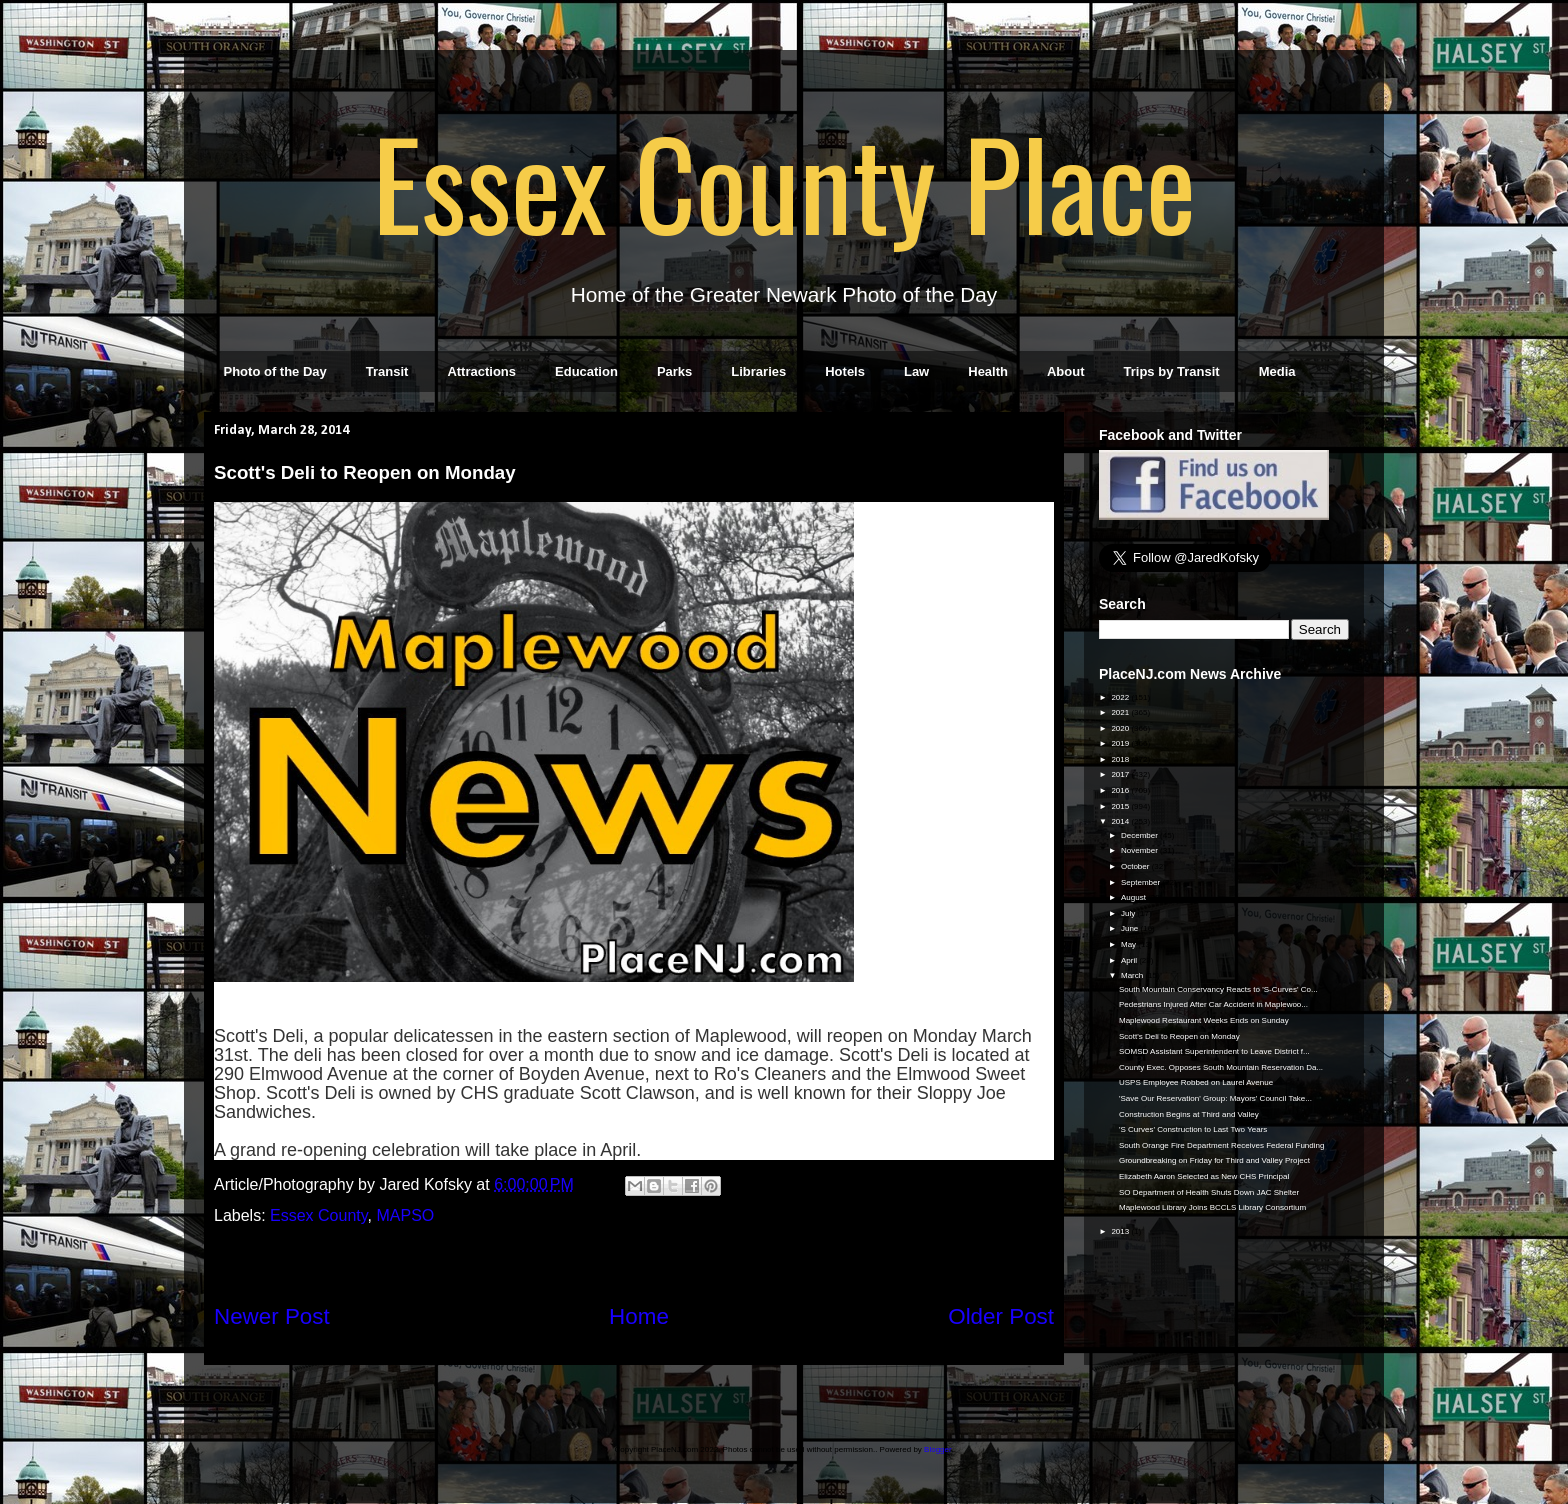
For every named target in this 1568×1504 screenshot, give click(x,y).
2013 (1121, 1231)
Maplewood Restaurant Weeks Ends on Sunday (1204, 1020)
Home (639, 1316)
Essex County (319, 1215)
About (1066, 371)
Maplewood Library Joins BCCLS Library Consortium (1212, 1207)
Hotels (845, 371)
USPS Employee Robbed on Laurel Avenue (1196, 1082)
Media (1277, 371)
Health (988, 371)
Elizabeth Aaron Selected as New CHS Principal (1204, 1176)
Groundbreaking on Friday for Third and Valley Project (1214, 1160)
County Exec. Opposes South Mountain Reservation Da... (1221, 1067)
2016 (1121, 790)
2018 (1121, 759)
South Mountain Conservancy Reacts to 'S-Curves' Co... (1218, 989)
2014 (1121, 821)
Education (586, 371)
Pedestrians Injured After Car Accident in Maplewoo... (1213, 1004)
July (1129, 913)
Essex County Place (784, 181)
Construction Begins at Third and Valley (1189, 1114)
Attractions (481, 371)
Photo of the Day (275, 371)
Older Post (1001, 1316)
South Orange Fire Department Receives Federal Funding (1221, 1145)
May (1129, 944)
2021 (1121, 712)
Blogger (937, 1449)
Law (916, 371)
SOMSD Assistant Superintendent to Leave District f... (1214, 1051)
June (1131, 928)
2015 (1121, 806)
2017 (1121, 774)
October (1136, 866)
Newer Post (272, 1316)
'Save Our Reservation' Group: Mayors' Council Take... (1215, 1098)
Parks (674, 371)
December (1140, 835)
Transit (387, 371)
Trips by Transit (1172, 371)
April (1130, 960)
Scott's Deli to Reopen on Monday (1179, 1036)
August (1134, 897)
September (1141, 882)
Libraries (758, 371)
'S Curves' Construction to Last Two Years (1193, 1129)
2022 (1121, 697)
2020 (1121, 728)
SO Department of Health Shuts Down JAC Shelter (1209, 1192)
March (1133, 975)
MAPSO (405, 1215)
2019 (1121, 743)
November (1140, 850)
